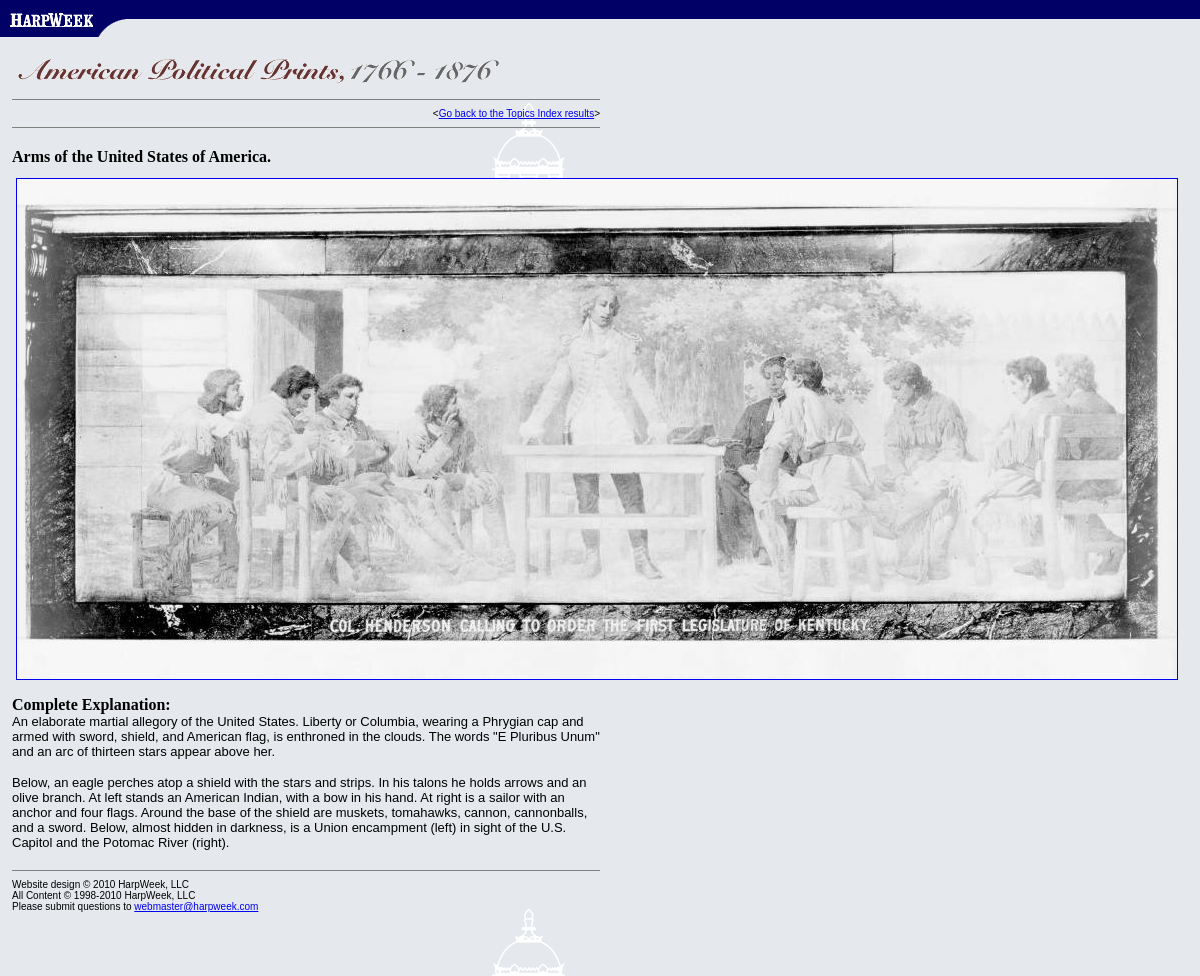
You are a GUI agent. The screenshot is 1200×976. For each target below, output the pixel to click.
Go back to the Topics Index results (516, 113)
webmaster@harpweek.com (196, 906)
